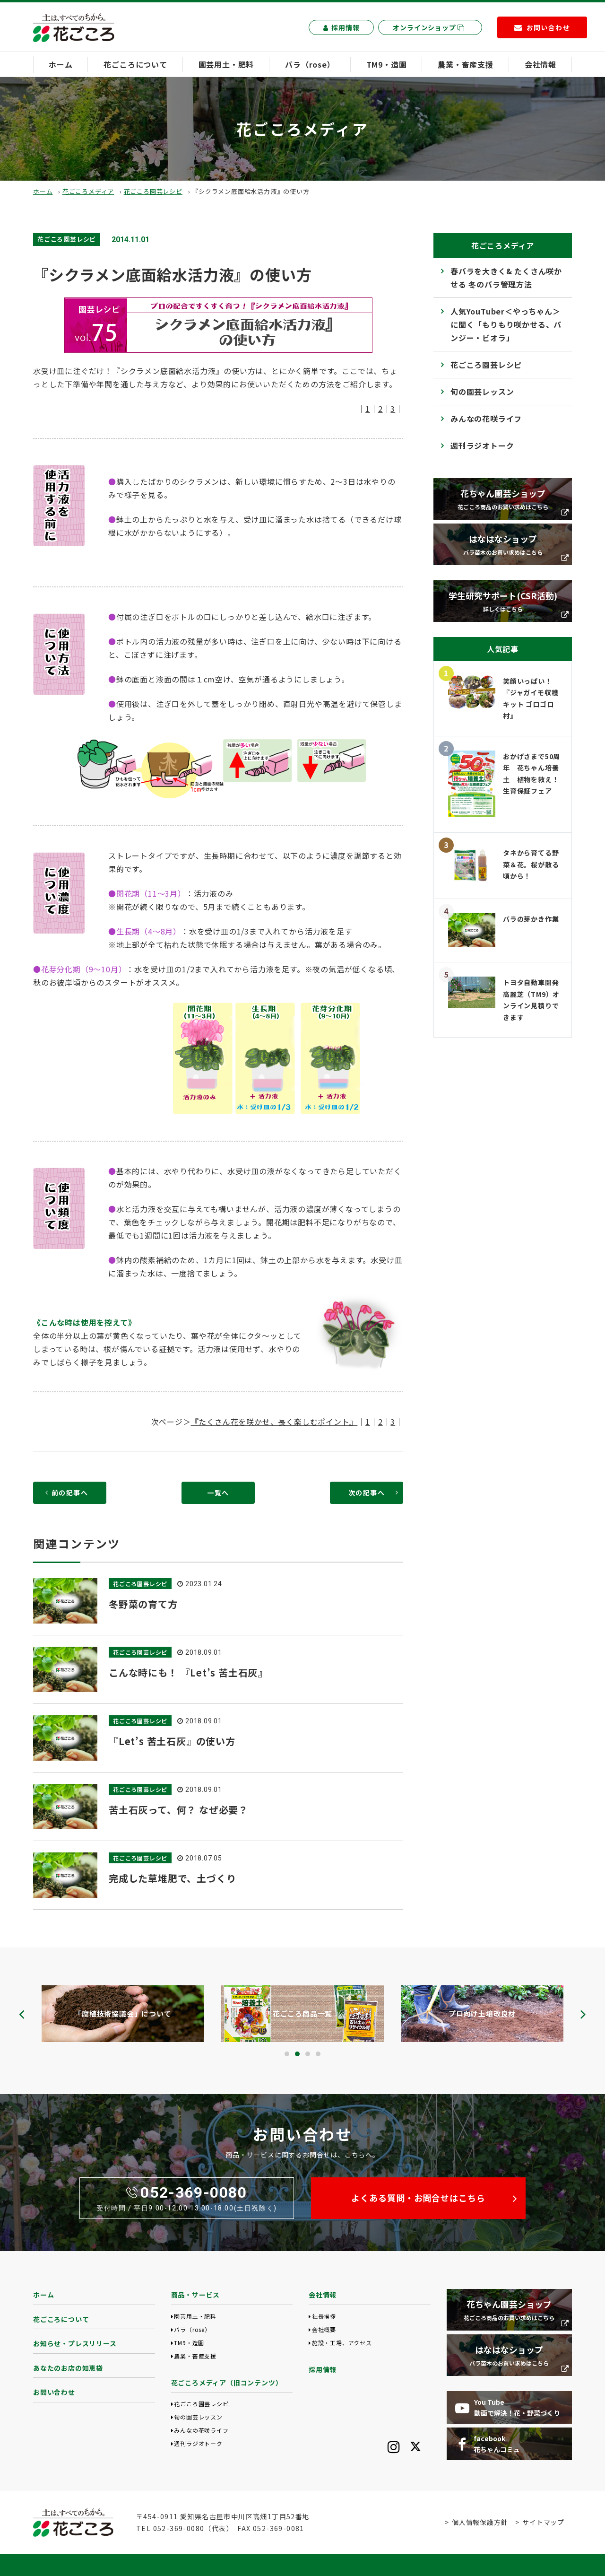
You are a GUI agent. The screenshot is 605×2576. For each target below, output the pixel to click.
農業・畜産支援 (465, 64)
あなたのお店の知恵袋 (68, 2368)
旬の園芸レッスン (482, 391)
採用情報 (341, 27)
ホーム (60, 64)
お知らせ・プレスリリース (75, 2343)
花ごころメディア (88, 191)
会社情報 (540, 64)
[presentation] (22, 2014)
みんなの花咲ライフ (486, 418)
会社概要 (324, 2329)
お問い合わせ (54, 2392)
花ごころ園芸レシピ (153, 191)
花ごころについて (135, 64)
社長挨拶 (324, 2316)
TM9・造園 (386, 64)
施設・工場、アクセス (342, 2343)
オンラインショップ (429, 27)
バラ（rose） (310, 64)
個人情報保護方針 (480, 2522)
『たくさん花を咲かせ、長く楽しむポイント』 (274, 1421)
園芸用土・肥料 (226, 64)
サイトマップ (543, 2522)
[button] (287, 2054)
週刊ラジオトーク (482, 445)
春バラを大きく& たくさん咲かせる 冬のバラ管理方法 (506, 277)
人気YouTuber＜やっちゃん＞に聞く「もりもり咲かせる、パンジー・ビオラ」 (506, 324)
